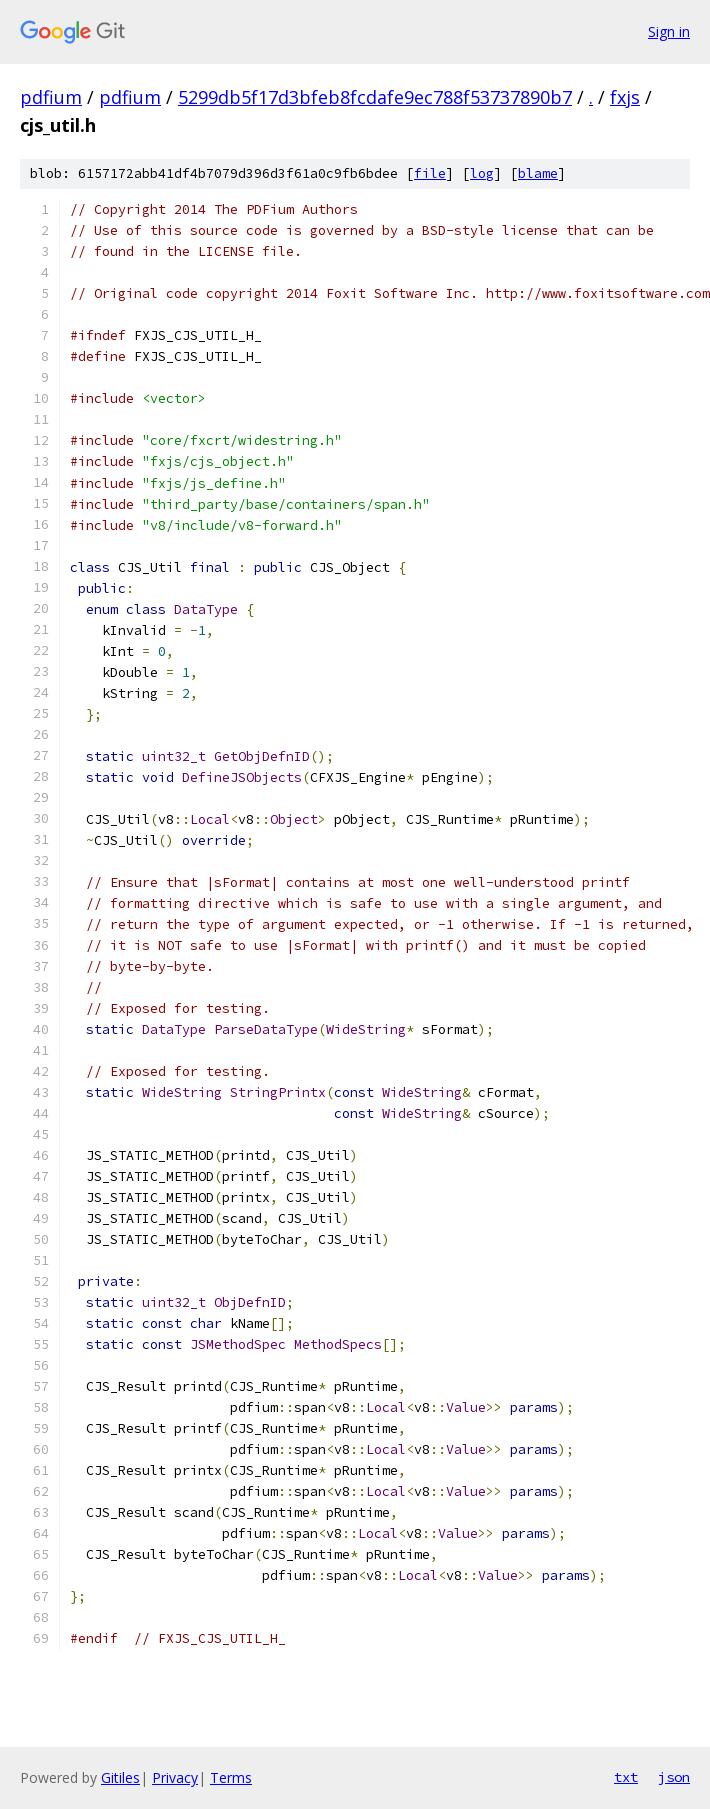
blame (538, 173)
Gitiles (120, 1777)
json (674, 1777)
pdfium (51, 97)
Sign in (669, 31)
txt (626, 1777)
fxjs (625, 97)
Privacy (175, 1777)
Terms (231, 1777)
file (430, 173)
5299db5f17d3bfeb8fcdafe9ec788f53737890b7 (375, 97)
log (482, 173)
